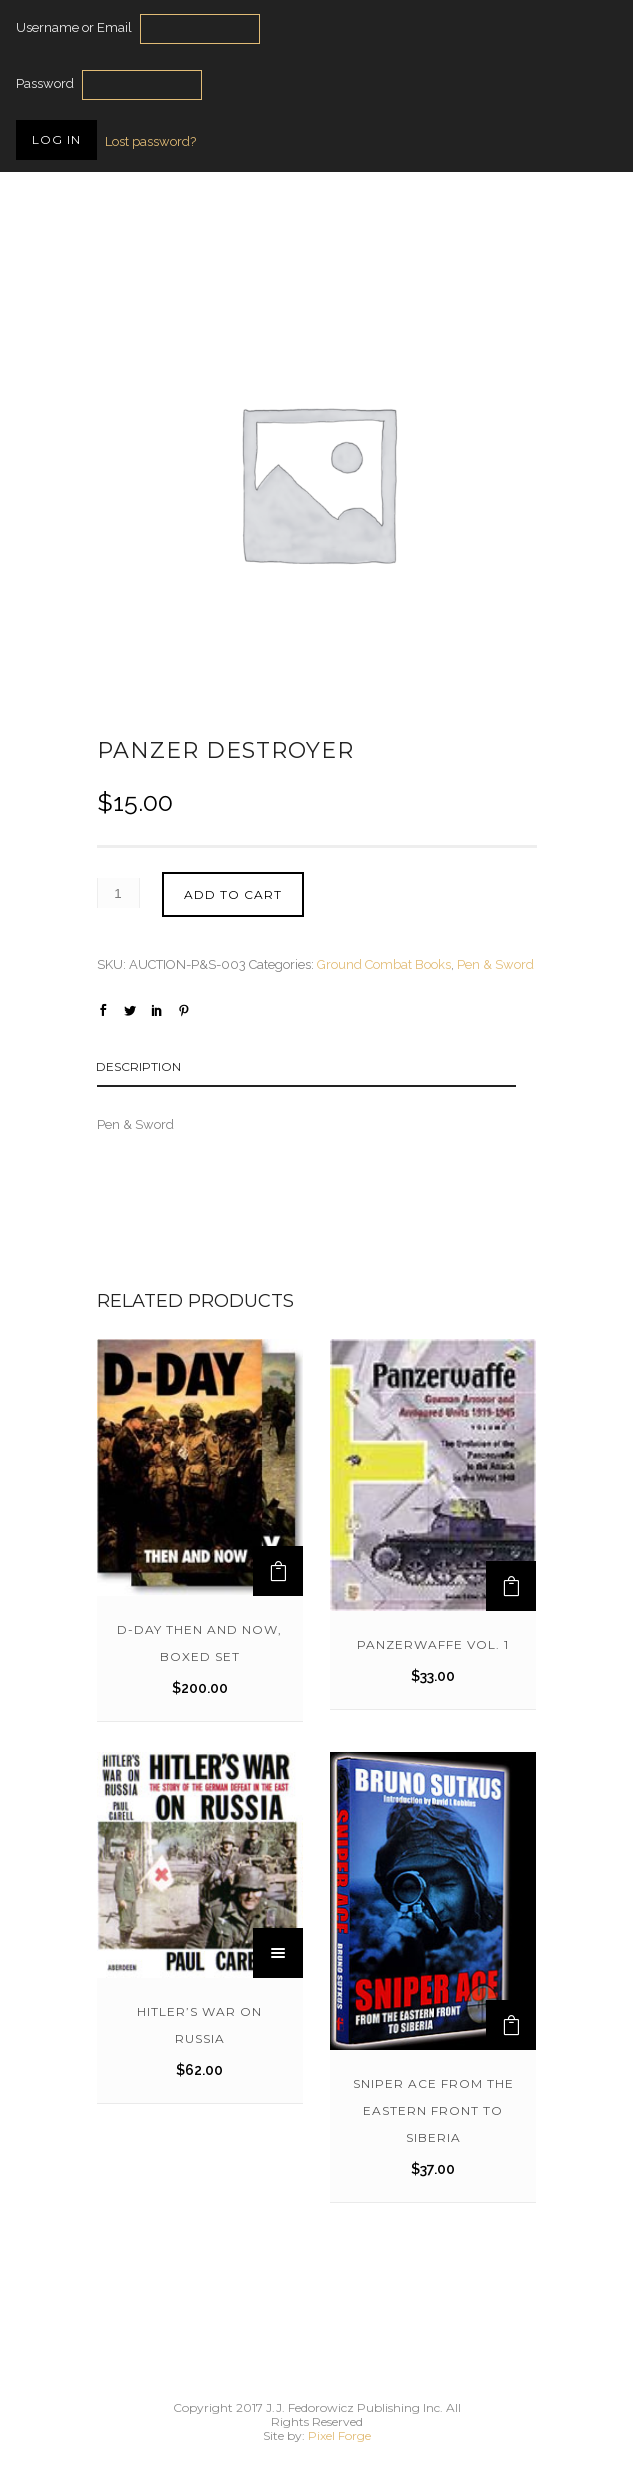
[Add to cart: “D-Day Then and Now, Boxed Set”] (278, 1571)
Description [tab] (138, 1066)
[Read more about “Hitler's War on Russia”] (278, 1953)
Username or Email (74, 27)
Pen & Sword (495, 964)
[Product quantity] (118, 893)
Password (45, 83)
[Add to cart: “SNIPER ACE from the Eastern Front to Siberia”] (511, 2025)
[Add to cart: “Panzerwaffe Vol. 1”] (511, 1586)
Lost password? (150, 141)
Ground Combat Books (384, 964)
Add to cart (233, 894)
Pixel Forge (339, 2435)
